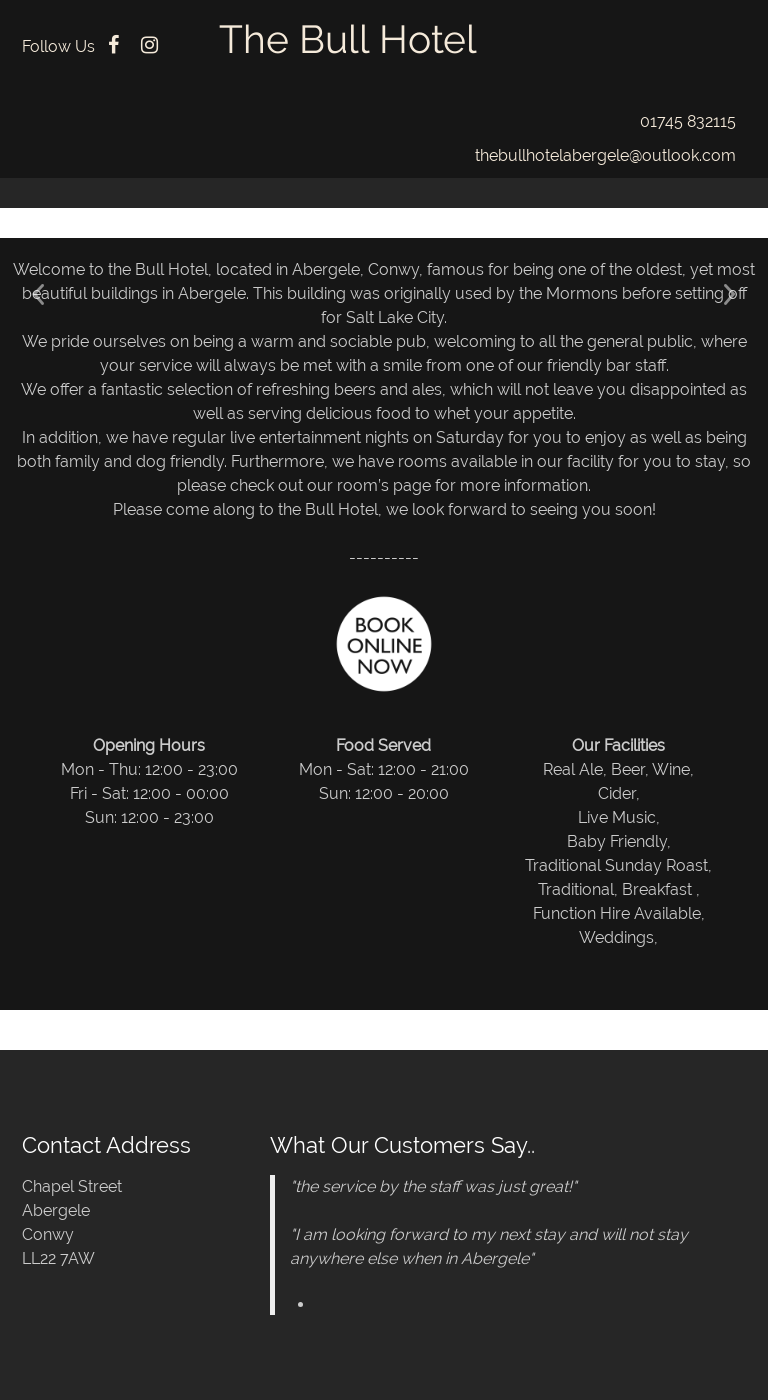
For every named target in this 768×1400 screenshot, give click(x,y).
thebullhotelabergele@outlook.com (605, 155)
